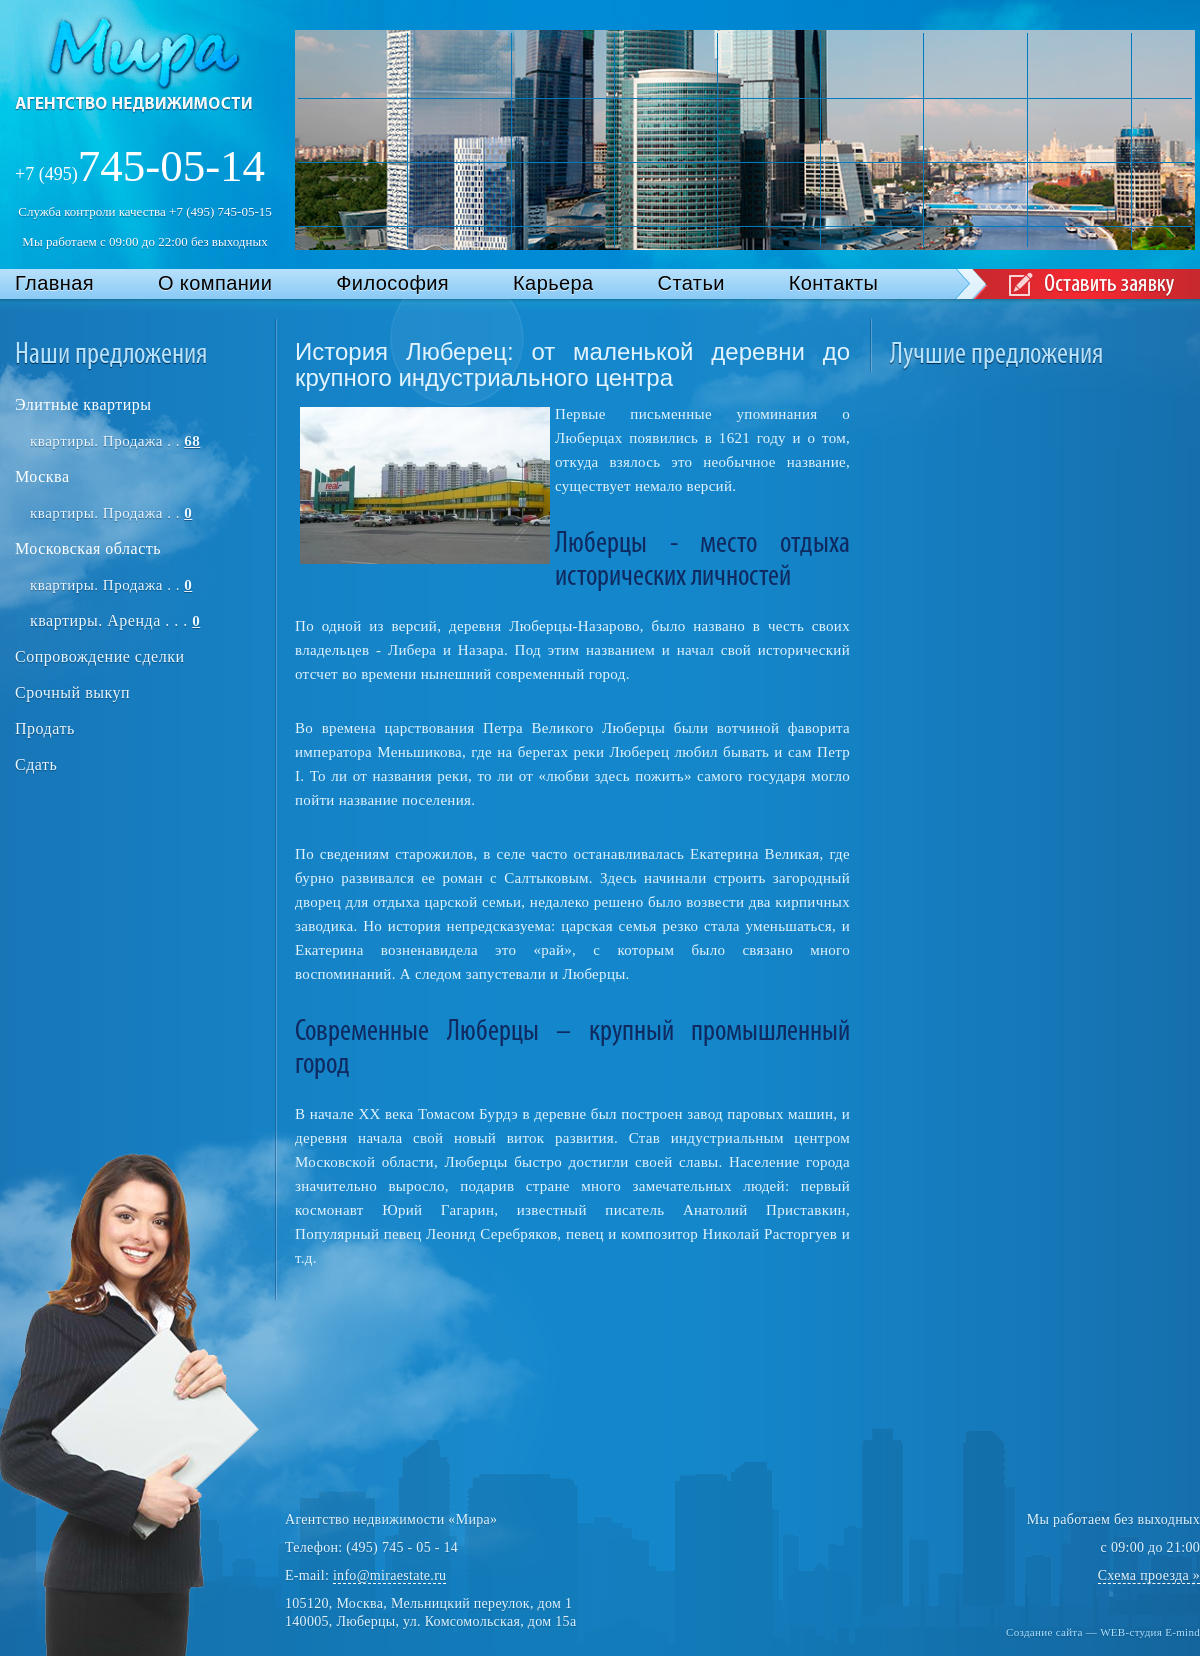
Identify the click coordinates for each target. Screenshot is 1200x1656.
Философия (392, 283)
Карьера (553, 283)
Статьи (691, 283)
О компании (215, 283)
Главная (54, 283)
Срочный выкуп (72, 692)
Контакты (834, 283)
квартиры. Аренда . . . (115, 620)
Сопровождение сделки (99, 656)
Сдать (36, 764)
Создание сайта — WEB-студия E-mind (1103, 1632)
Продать (45, 728)
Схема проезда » (1149, 1575)
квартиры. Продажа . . (115, 441)
